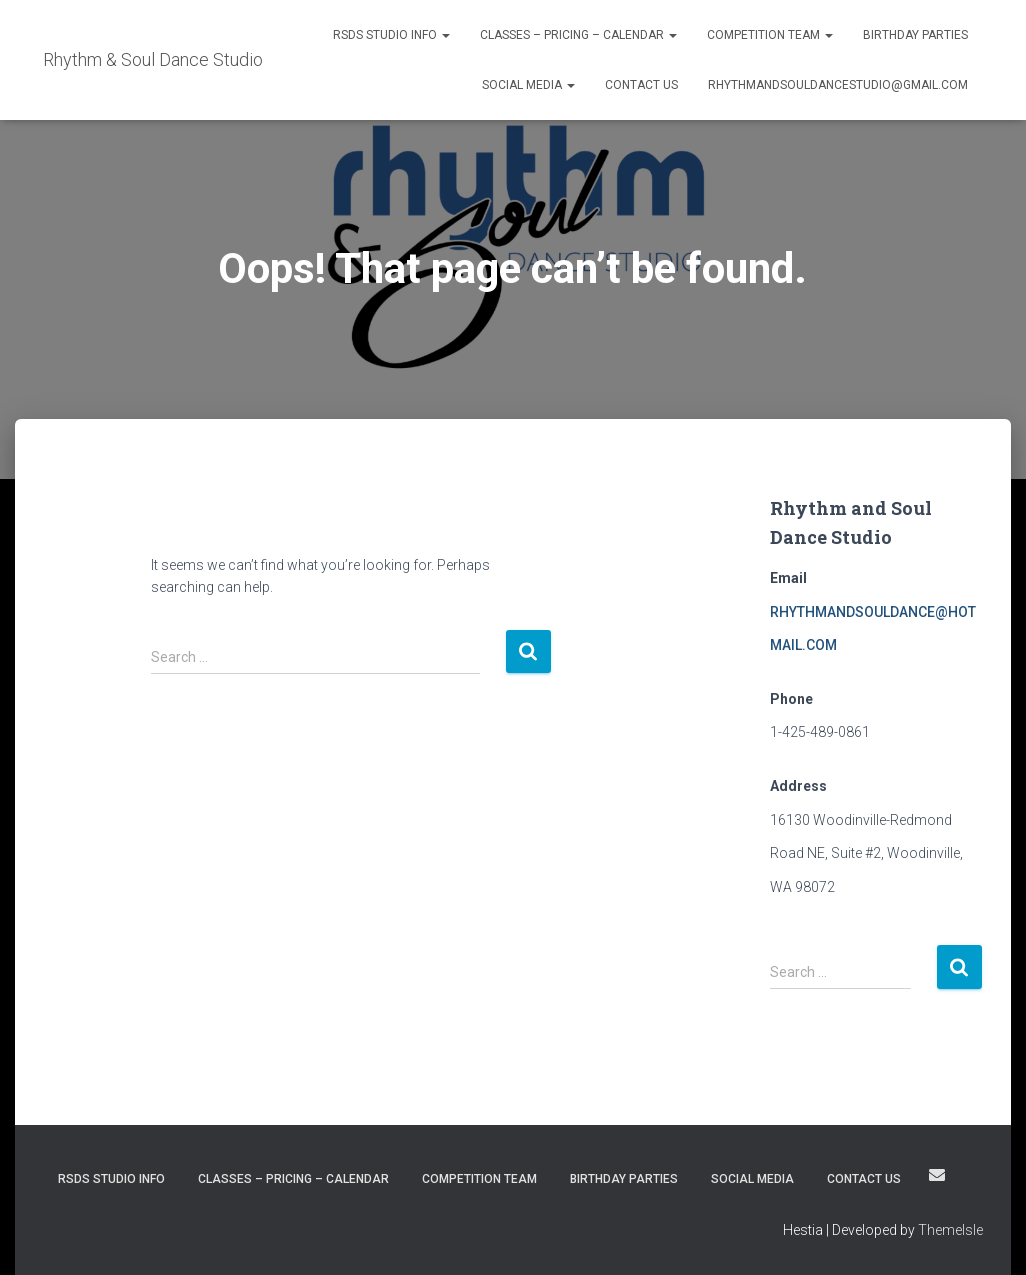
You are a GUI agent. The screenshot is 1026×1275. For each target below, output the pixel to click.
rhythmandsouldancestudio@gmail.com (838, 85)
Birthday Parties (915, 35)
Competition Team (770, 35)
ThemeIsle (950, 1230)
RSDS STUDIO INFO (391, 35)
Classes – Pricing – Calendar (578, 35)
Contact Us (641, 85)
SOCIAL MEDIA (528, 85)
